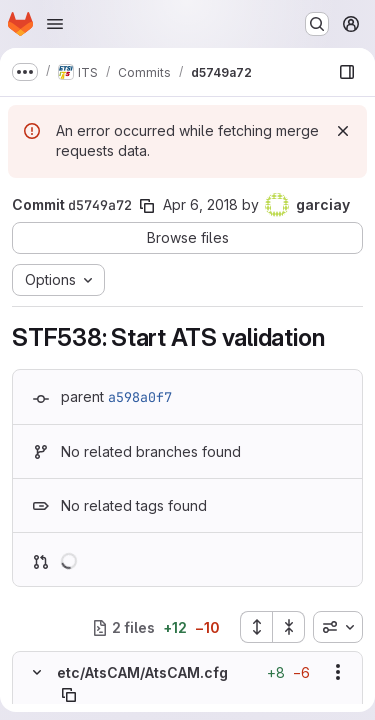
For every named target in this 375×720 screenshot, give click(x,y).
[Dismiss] (343, 131)
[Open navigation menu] (55, 24)
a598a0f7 (140, 397)
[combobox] (338, 627)
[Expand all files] (256, 627)
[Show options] (338, 672)
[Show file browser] (347, 72)
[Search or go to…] (317, 24)
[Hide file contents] (37, 672)
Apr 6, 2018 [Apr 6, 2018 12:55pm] (200, 204)
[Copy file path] (69, 695)
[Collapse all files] (289, 627)
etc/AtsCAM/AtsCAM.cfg (142, 672)
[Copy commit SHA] (147, 206)
